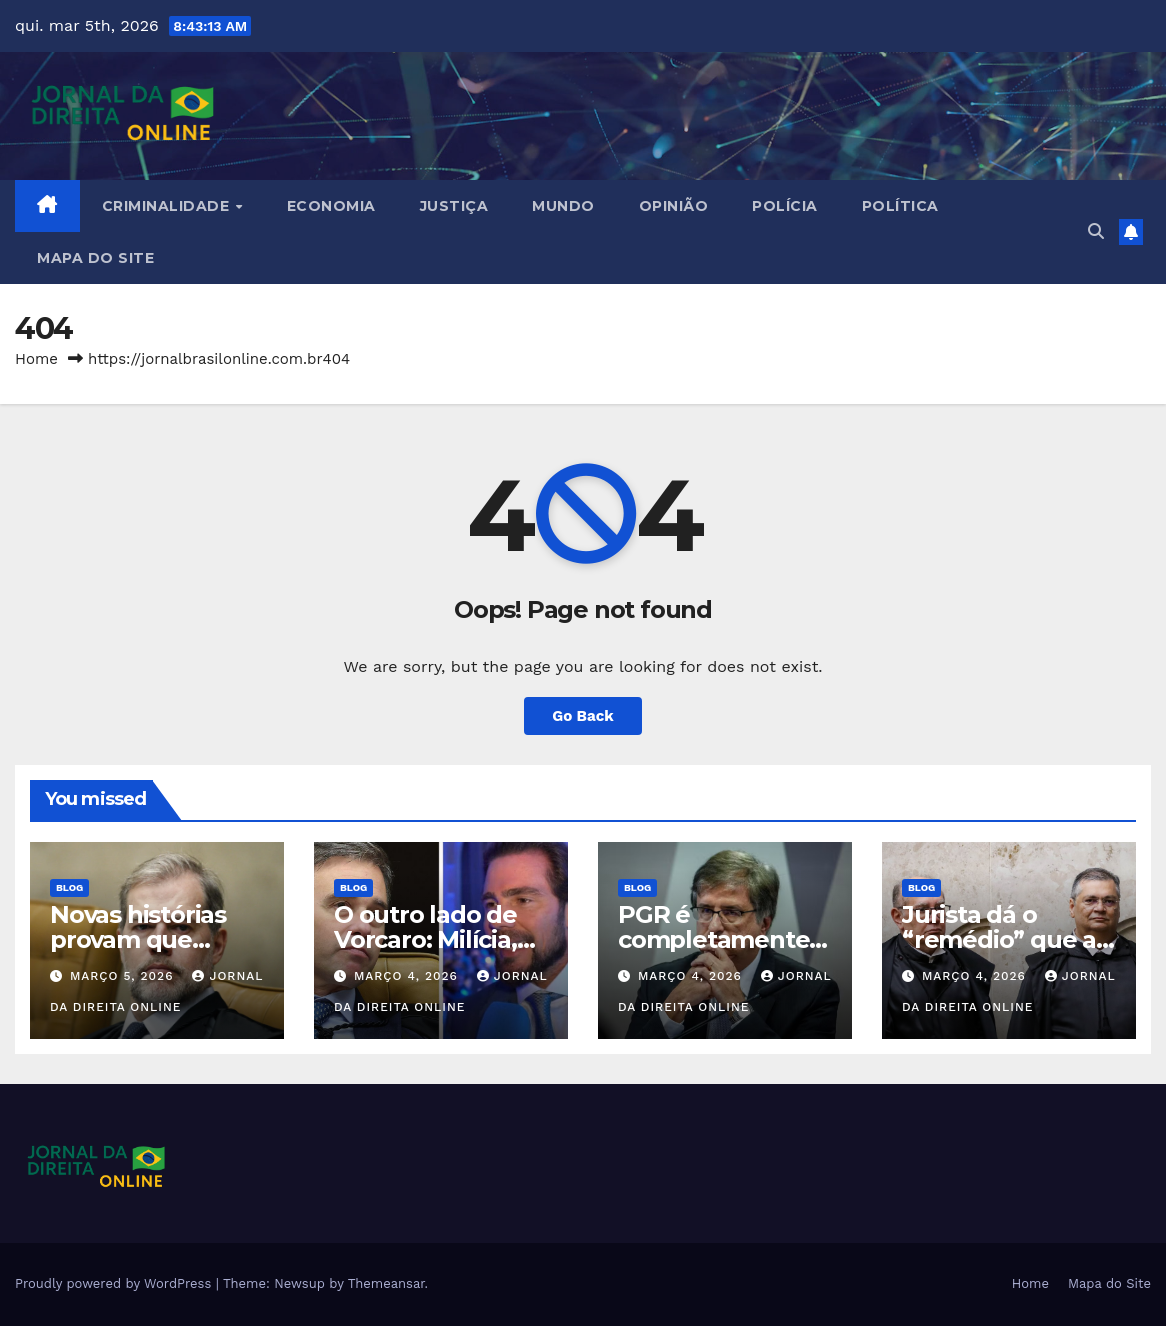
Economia (331, 206)
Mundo (563, 206)
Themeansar (386, 1283)
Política (900, 206)
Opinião (674, 206)
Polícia (785, 206)
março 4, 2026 (408, 976)
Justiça (454, 206)
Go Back (583, 716)
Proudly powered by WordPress (115, 1283)
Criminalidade (168, 206)
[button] (1096, 231)
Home (36, 359)
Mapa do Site (95, 258)
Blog (69, 887)
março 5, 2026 (124, 976)
